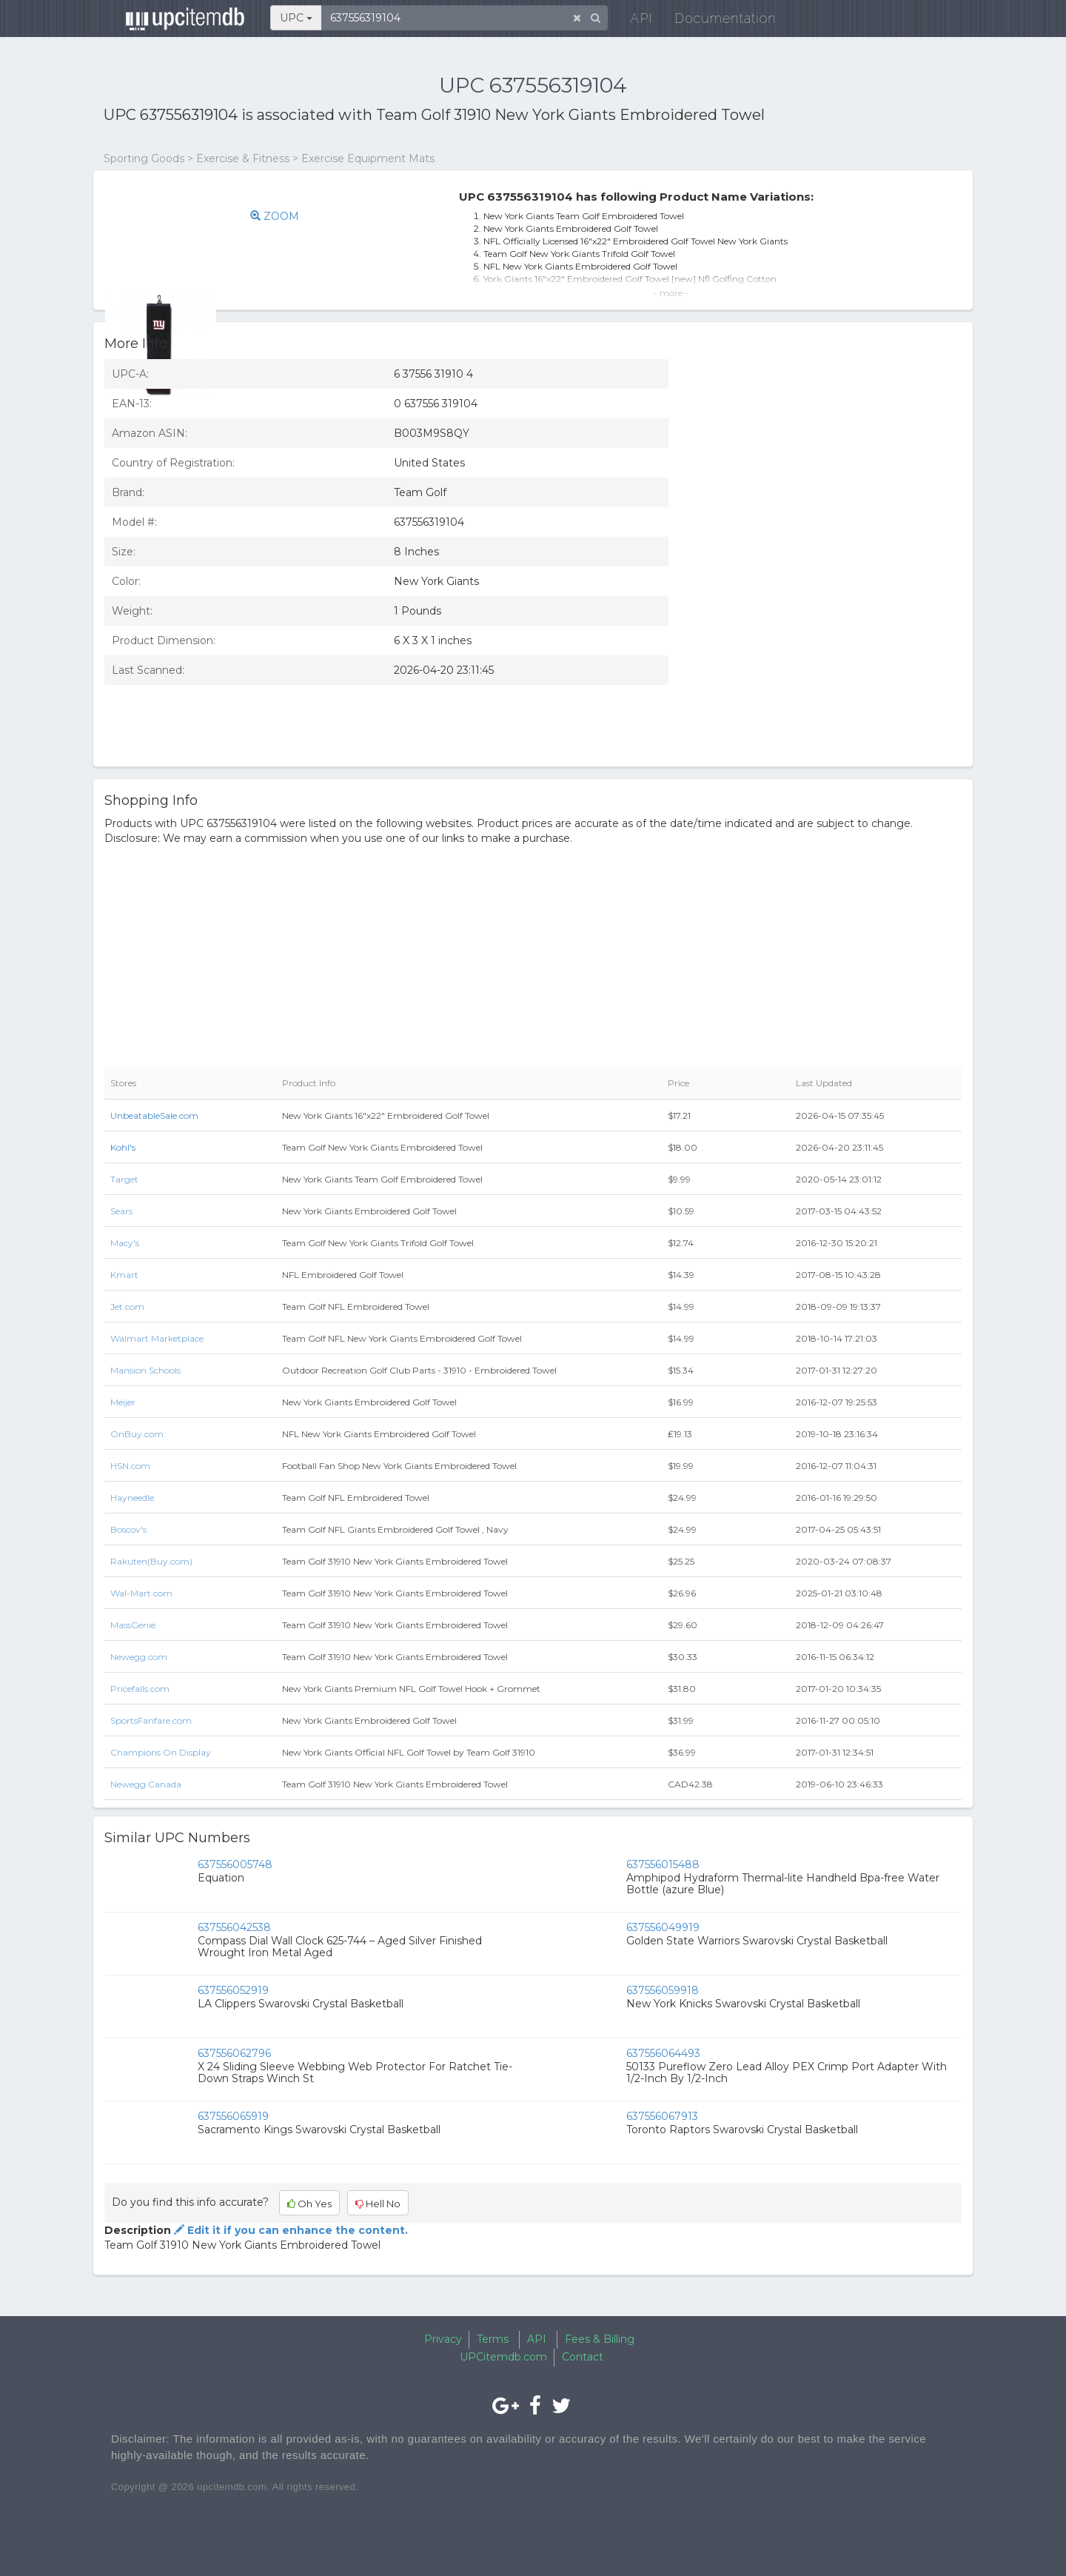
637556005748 (235, 1864)
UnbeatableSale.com (154, 1115)
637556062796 (234, 2053)
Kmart (124, 1274)
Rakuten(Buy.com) (151, 1561)
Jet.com (127, 1306)
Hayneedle (132, 1497)
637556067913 (662, 2116)
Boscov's (128, 1529)
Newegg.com (138, 1656)
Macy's (124, 1242)
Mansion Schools (145, 1370)
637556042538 (234, 1927)
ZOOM (288, 216)
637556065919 (233, 2116)
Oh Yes (309, 2203)
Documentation (714, 22)
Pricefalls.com (140, 1688)
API (630, 22)
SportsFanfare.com (151, 1720)
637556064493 (663, 2053)
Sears (121, 1211)
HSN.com (130, 1465)
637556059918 (662, 1990)
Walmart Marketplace (157, 1338)
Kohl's (122, 1147)
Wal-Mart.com (141, 1593)
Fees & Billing (599, 2339)
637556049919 (663, 1927)
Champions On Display (160, 1752)
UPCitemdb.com (503, 2356)
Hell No (377, 2203)
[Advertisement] (826, 648)
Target (124, 1179)
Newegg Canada (145, 1784)
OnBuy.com (137, 1433)
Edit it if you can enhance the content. (289, 2230)
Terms (493, 2339)
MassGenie (132, 1624)
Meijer (122, 1402)
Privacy (443, 2339)
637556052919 (233, 1990)
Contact (582, 2356)
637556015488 (663, 1864)
